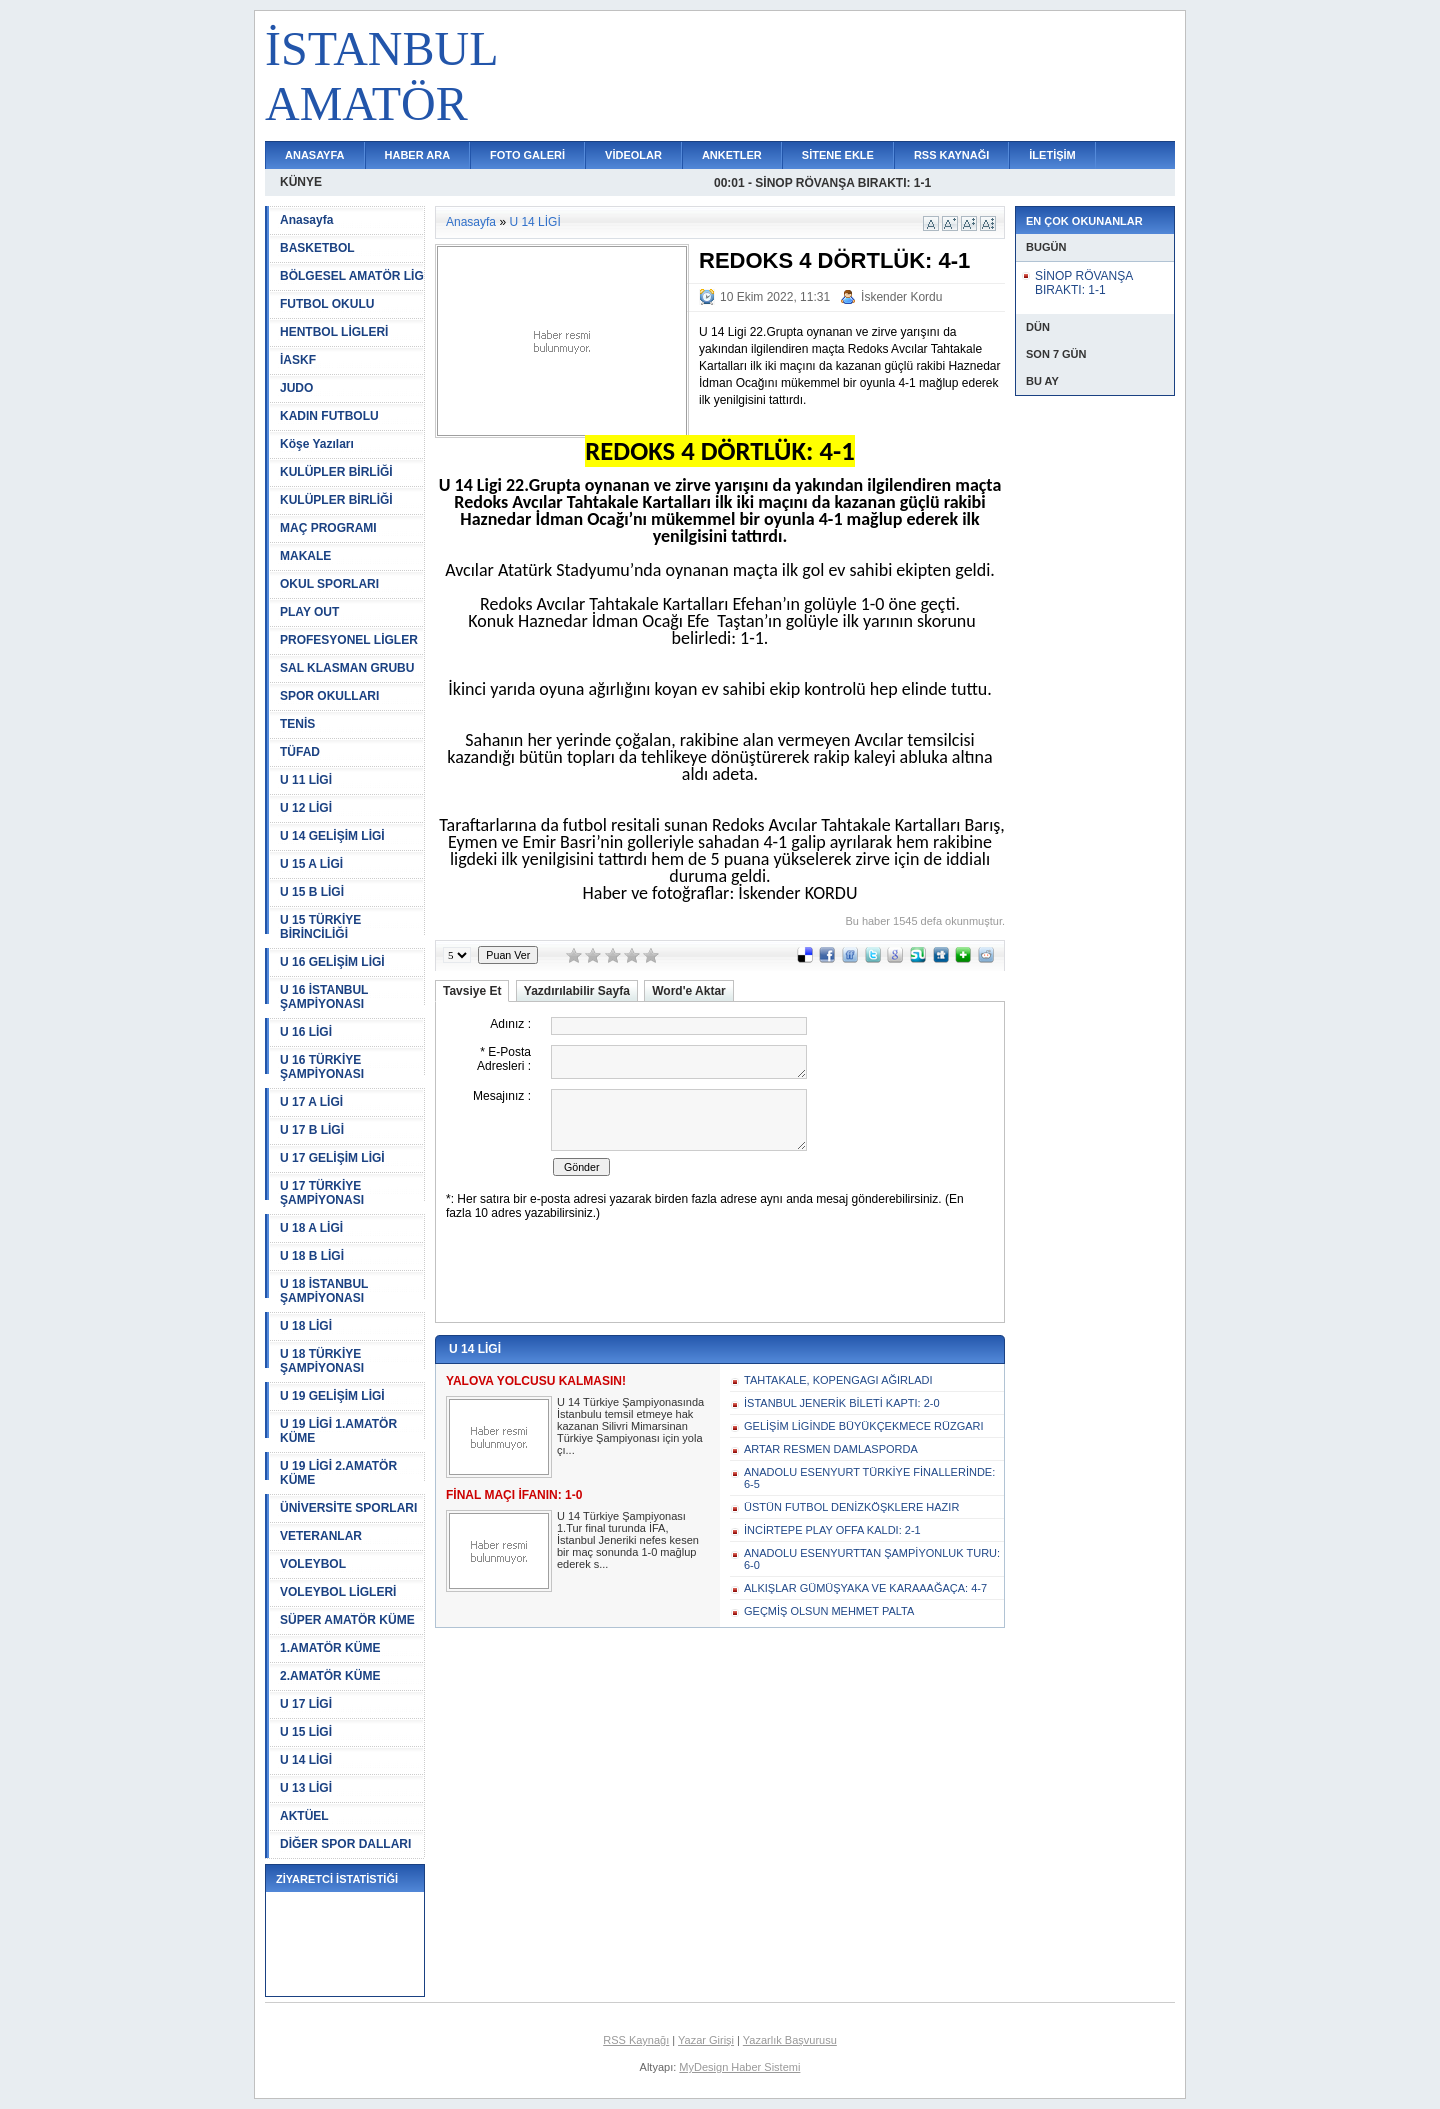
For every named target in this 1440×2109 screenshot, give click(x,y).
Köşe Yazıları (317, 444)
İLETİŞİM (1052, 155)
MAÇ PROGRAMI (328, 528)
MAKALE (305, 556)
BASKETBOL (317, 248)
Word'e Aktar (689, 991)
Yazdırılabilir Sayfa (577, 991)
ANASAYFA (315, 155)
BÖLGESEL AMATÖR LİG (352, 276)
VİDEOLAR (633, 155)
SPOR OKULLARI (329, 696)
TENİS (297, 724)
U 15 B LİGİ (312, 892)
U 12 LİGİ (306, 808)
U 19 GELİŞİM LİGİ (332, 1396)
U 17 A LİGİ (311, 1102)
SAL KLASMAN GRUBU (347, 668)
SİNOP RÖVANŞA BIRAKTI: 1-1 (1084, 283)
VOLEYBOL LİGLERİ (338, 1592)
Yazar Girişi (706, 2040)
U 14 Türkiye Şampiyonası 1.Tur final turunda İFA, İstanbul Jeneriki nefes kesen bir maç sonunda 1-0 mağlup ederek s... (628, 1540)
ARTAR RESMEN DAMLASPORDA (831, 1449)
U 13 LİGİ (306, 1788)
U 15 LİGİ (306, 1732)
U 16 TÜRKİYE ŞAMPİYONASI (322, 1067)
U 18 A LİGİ (311, 1228)
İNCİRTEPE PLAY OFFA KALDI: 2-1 (832, 1530)
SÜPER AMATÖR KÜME (347, 1620)
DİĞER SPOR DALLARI (345, 1844)
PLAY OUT (309, 612)
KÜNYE (301, 182)
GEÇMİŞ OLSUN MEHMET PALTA (829, 1611)
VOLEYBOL (313, 1564)
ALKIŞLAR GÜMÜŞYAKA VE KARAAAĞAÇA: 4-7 (865, 1588)
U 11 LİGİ (306, 780)
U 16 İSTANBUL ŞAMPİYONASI (324, 997)
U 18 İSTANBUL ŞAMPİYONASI (324, 1291)
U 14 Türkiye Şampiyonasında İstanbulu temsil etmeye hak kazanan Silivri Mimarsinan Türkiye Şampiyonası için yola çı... (630, 1426)
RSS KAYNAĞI (951, 155)
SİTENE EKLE (838, 155)
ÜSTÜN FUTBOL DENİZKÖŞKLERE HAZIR (851, 1507)
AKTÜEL (304, 1816)
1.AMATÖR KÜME (330, 1648)
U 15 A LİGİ (311, 864)
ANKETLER (732, 155)
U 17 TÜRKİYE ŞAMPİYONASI (322, 1193)
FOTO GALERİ (527, 155)
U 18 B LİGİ (312, 1256)
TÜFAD (300, 752)
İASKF (298, 360)
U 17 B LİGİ (312, 1130)
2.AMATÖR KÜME (330, 1676)
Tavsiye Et (472, 991)
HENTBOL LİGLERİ (334, 332)
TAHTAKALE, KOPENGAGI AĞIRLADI (838, 1380)
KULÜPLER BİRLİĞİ (336, 472)
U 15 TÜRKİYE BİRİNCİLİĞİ (320, 927)
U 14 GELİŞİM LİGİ (332, 836)
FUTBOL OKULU (327, 304)
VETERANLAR (321, 1536)
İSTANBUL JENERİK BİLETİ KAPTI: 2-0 (842, 1403)
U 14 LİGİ (306, 1760)
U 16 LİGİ (306, 1032)
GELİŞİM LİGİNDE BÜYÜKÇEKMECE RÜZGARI (864, 1426)
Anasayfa (306, 220)
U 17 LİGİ (306, 1704)
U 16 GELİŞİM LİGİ (332, 962)
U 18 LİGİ (306, 1326)
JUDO (296, 388)
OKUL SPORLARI (329, 584)
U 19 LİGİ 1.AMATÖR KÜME (338, 1431)
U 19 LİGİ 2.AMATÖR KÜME (338, 1473)
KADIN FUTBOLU (329, 416)
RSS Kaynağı (636, 2040)
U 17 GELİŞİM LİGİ (332, 1158)
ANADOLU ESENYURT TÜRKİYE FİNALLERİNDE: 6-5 (869, 1478)
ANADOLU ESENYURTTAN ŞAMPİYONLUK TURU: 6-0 (872, 1559)
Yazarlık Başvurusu (790, 2040)
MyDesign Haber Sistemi (739, 2067)
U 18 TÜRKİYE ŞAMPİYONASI (322, 1361)
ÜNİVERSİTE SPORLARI (348, 1508)
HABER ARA (418, 155)
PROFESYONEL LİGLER (349, 640)
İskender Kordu (901, 297)
